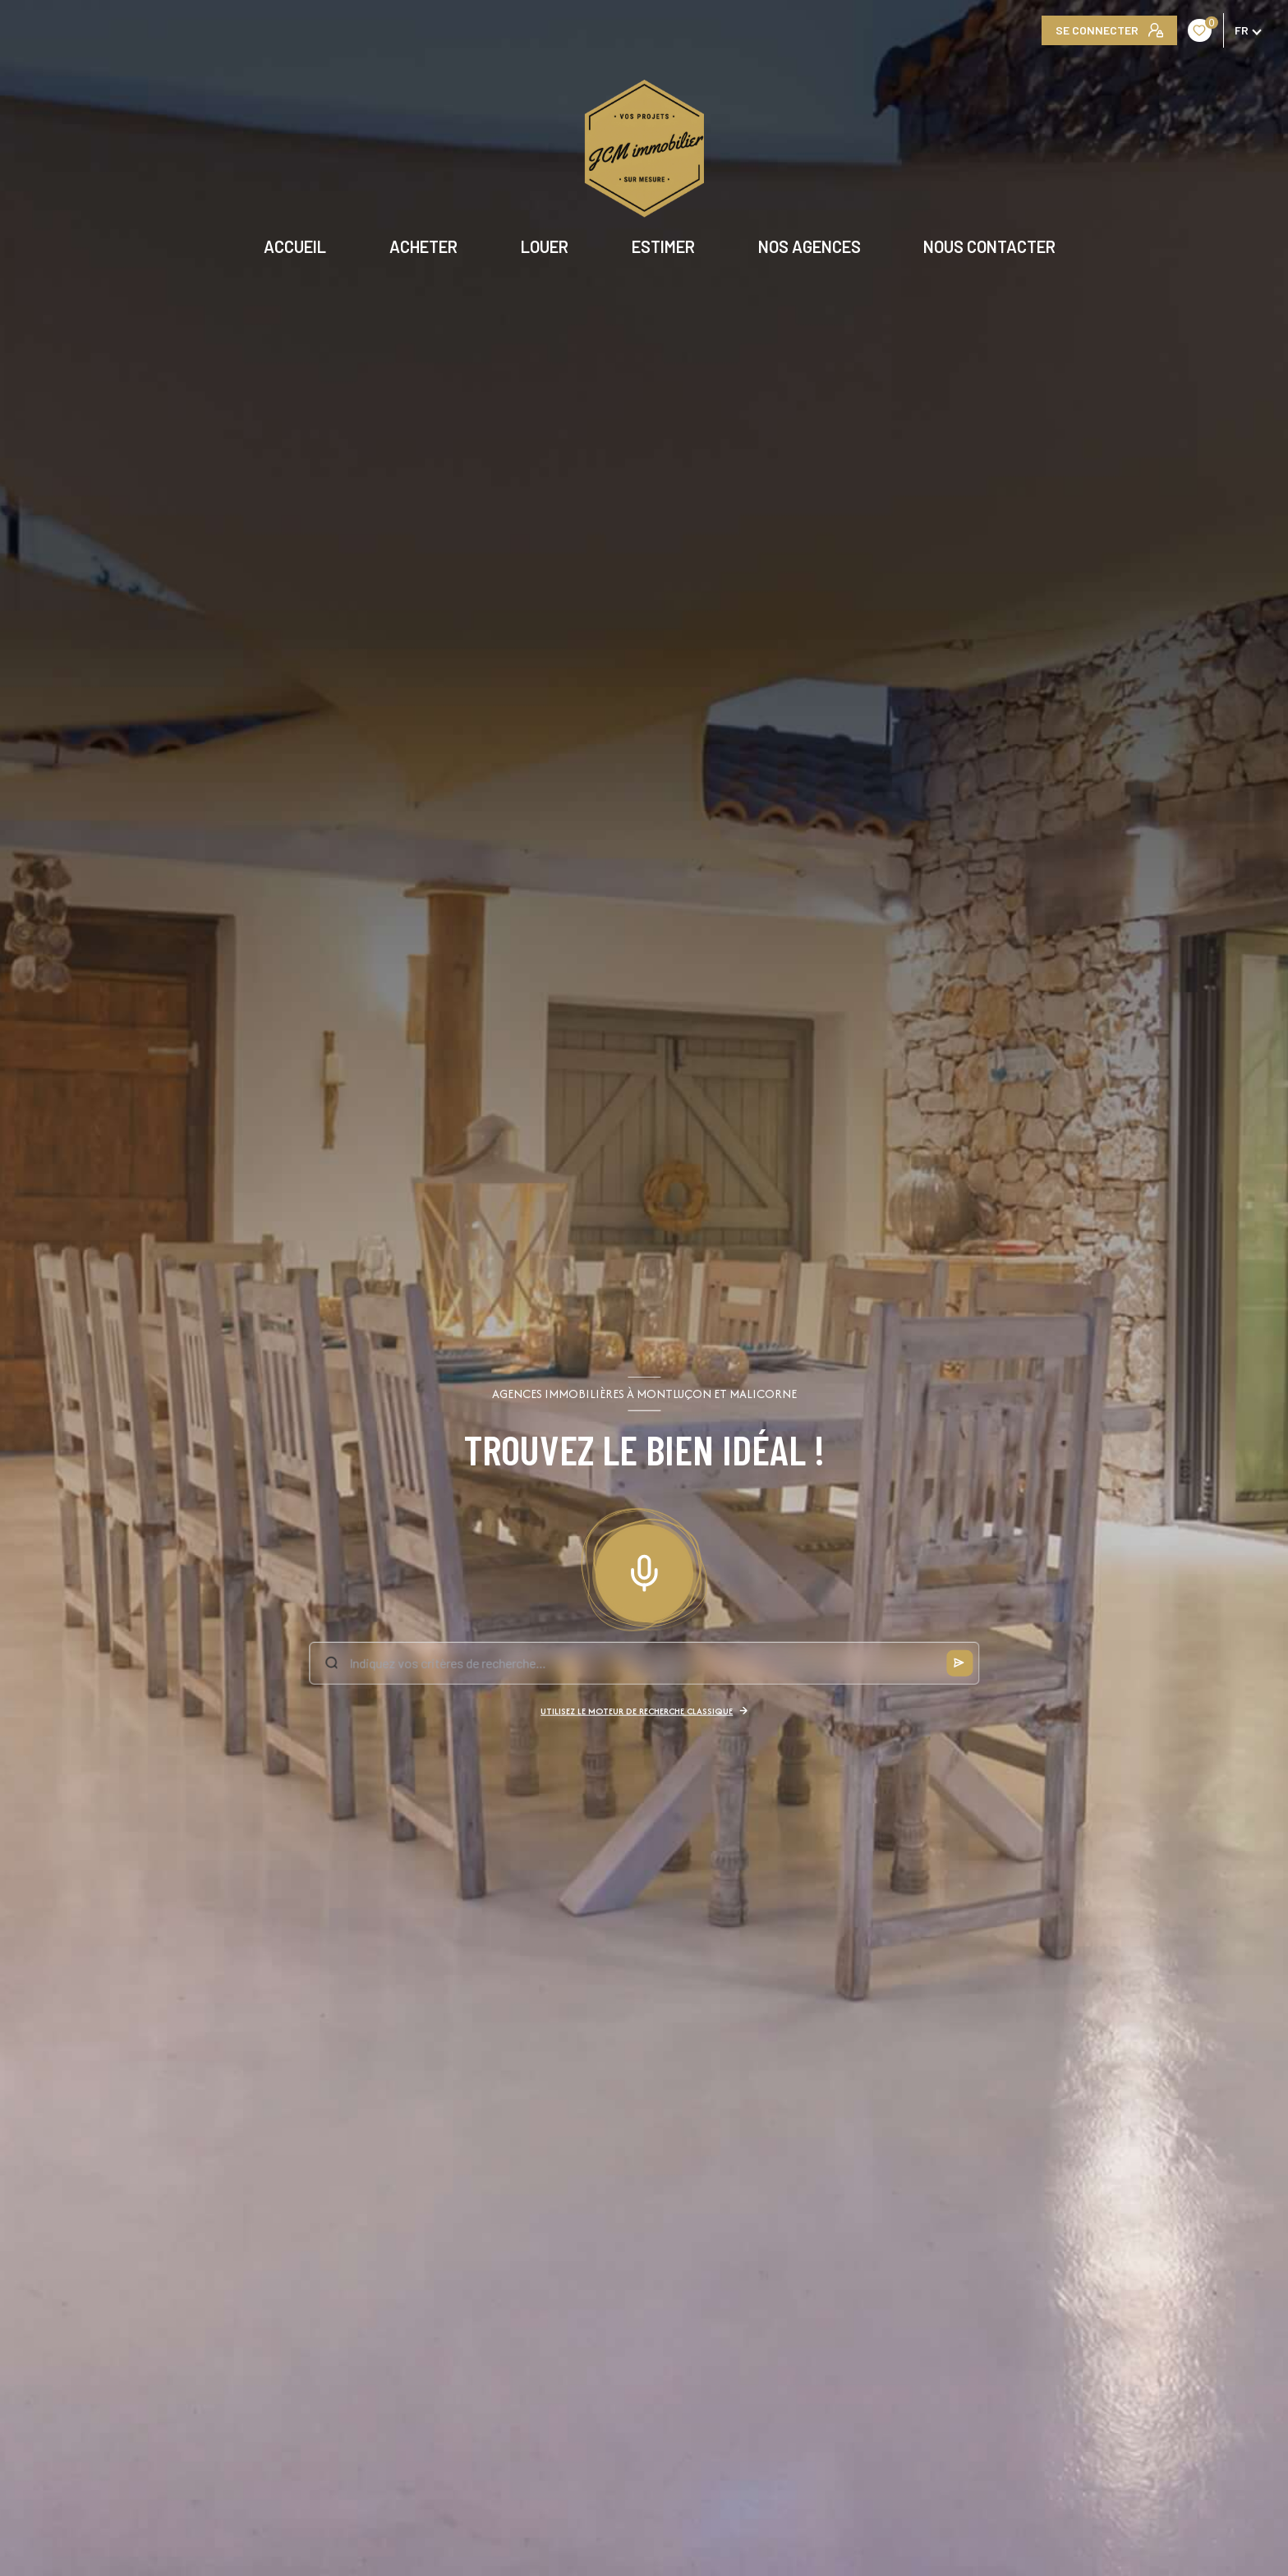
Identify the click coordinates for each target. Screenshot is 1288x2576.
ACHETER (423, 246)
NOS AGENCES (808, 246)
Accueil (295, 246)
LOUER (544, 246)
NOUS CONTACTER (989, 246)
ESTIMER (663, 246)
